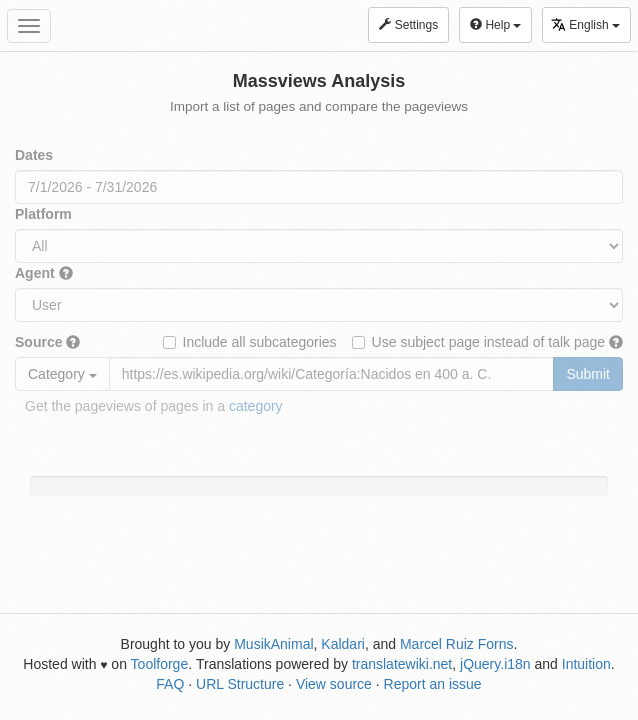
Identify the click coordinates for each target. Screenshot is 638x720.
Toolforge (160, 664)
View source (334, 684)
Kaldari (343, 644)
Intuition (586, 664)
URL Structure (240, 684)
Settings (408, 25)
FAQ (170, 684)
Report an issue (433, 684)
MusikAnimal (273, 644)
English (585, 24)
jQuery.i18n (495, 664)
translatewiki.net (402, 664)
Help (495, 25)
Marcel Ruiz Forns (457, 644)
